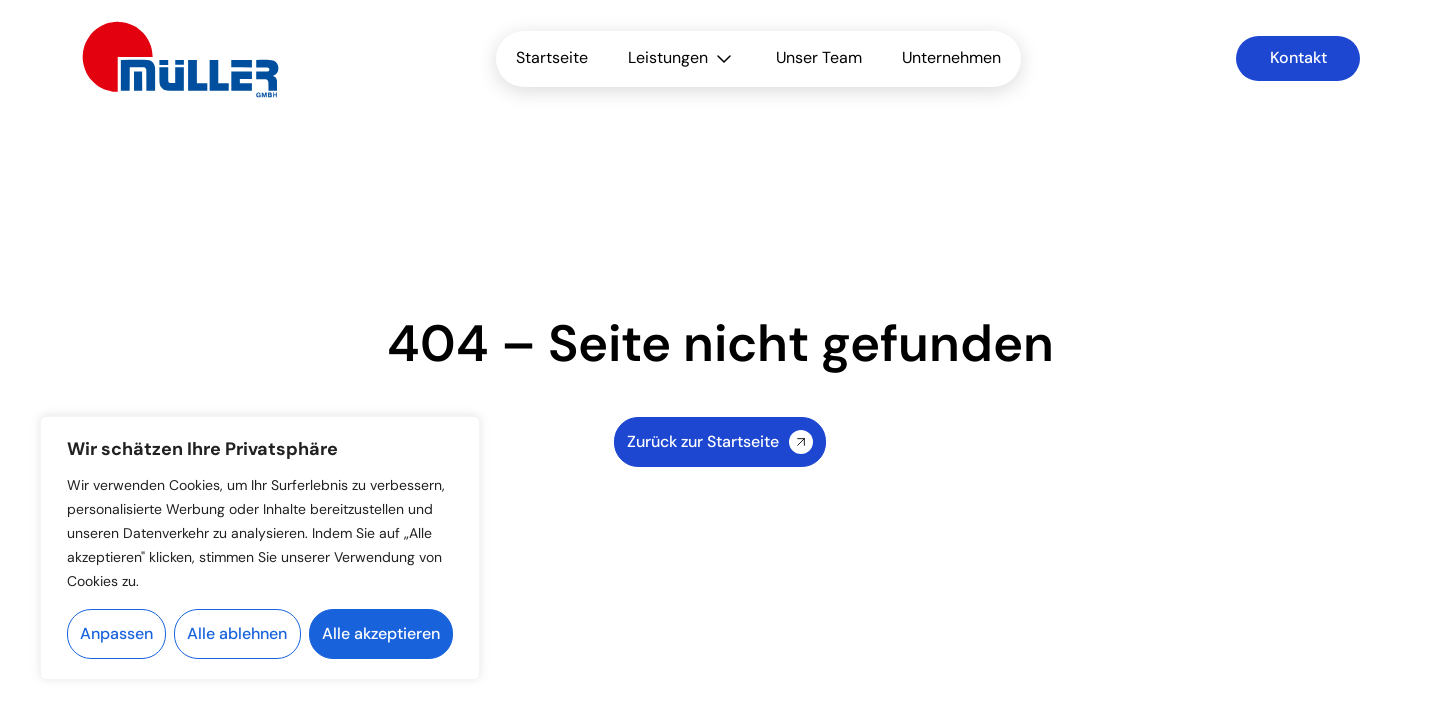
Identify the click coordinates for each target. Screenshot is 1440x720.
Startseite (552, 57)
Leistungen (682, 59)
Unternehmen (951, 57)
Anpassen (116, 633)
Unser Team (819, 57)
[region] (260, 548)
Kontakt (1298, 57)
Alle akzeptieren (381, 633)
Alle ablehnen (237, 633)
